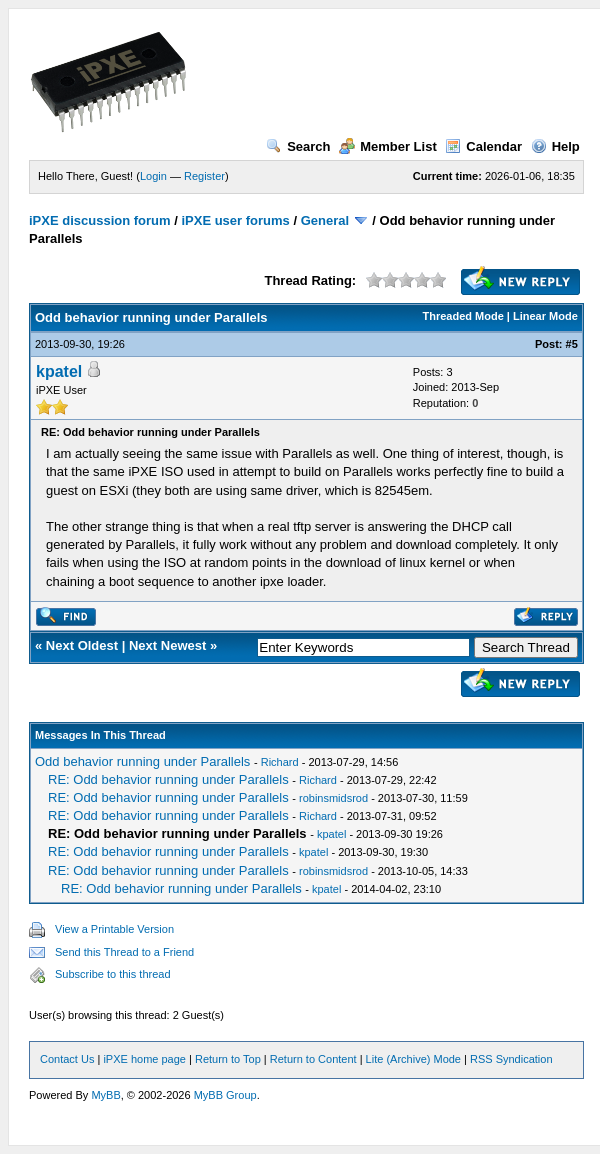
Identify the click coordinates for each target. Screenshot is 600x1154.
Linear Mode (545, 316)
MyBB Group (225, 1095)
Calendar (483, 146)
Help (555, 146)
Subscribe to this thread (113, 974)
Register (204, 176)
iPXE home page (144, 1059)
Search (298, 146)
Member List (388, 146)
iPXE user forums (235, 220)
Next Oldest (82, 645)
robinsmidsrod (333, 798)
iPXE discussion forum (100, 220)
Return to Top (228, 1059)
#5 (572, 344)
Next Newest (167, 645)
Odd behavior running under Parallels (142, 761)
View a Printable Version (114, 929)
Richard (280, 762)
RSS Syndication (511, 1059)
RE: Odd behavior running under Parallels (168, 779)
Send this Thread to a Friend (124, 952)
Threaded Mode (463, 316)
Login (153, 176)
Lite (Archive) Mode (413, 1059)
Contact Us (67, 1059)
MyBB (105, 1095)
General (325, 220)
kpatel (59, 371)
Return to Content (313, 1059)
